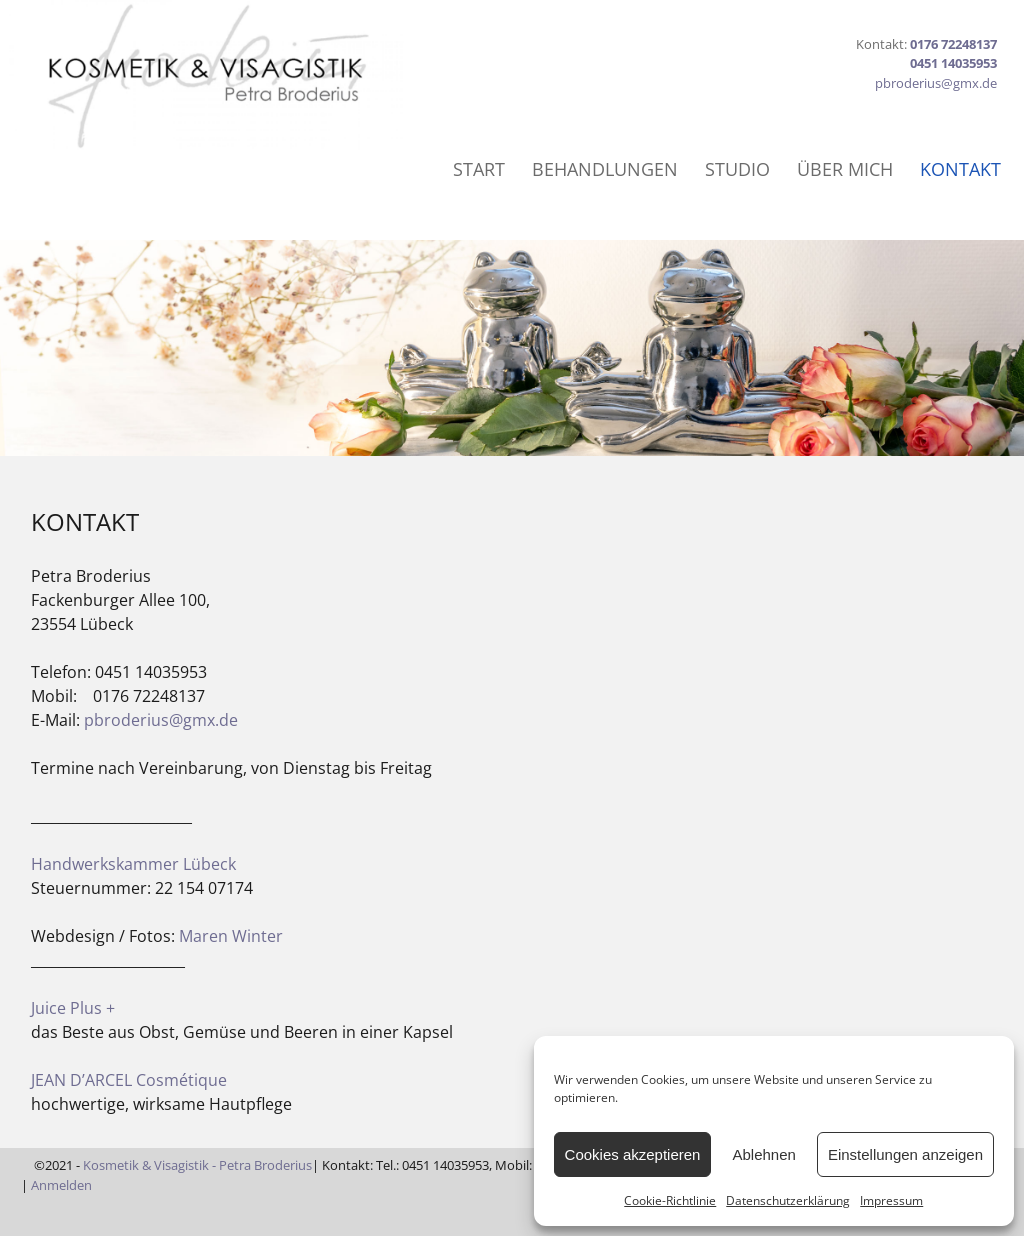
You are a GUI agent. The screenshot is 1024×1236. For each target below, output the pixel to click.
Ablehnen (763, 1154)
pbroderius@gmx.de (936, 83)
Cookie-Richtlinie (670, 1200)
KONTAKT (960, 169)
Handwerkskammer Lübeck (133, 864)
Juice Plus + (73, 1008)
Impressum (891, 1200)
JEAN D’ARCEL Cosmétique (129, 1080)
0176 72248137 (953, 44)
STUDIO (737, 169)
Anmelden (63, 1185)
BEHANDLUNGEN (605, 169)
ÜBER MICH (845, 169)
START (479, 169)
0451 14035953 (953, 63)
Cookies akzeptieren (633, 1154)
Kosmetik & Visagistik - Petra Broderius (197, 1165)
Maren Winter (231, 936)
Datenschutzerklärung (788, 1200)
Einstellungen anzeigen (905, 1154)
